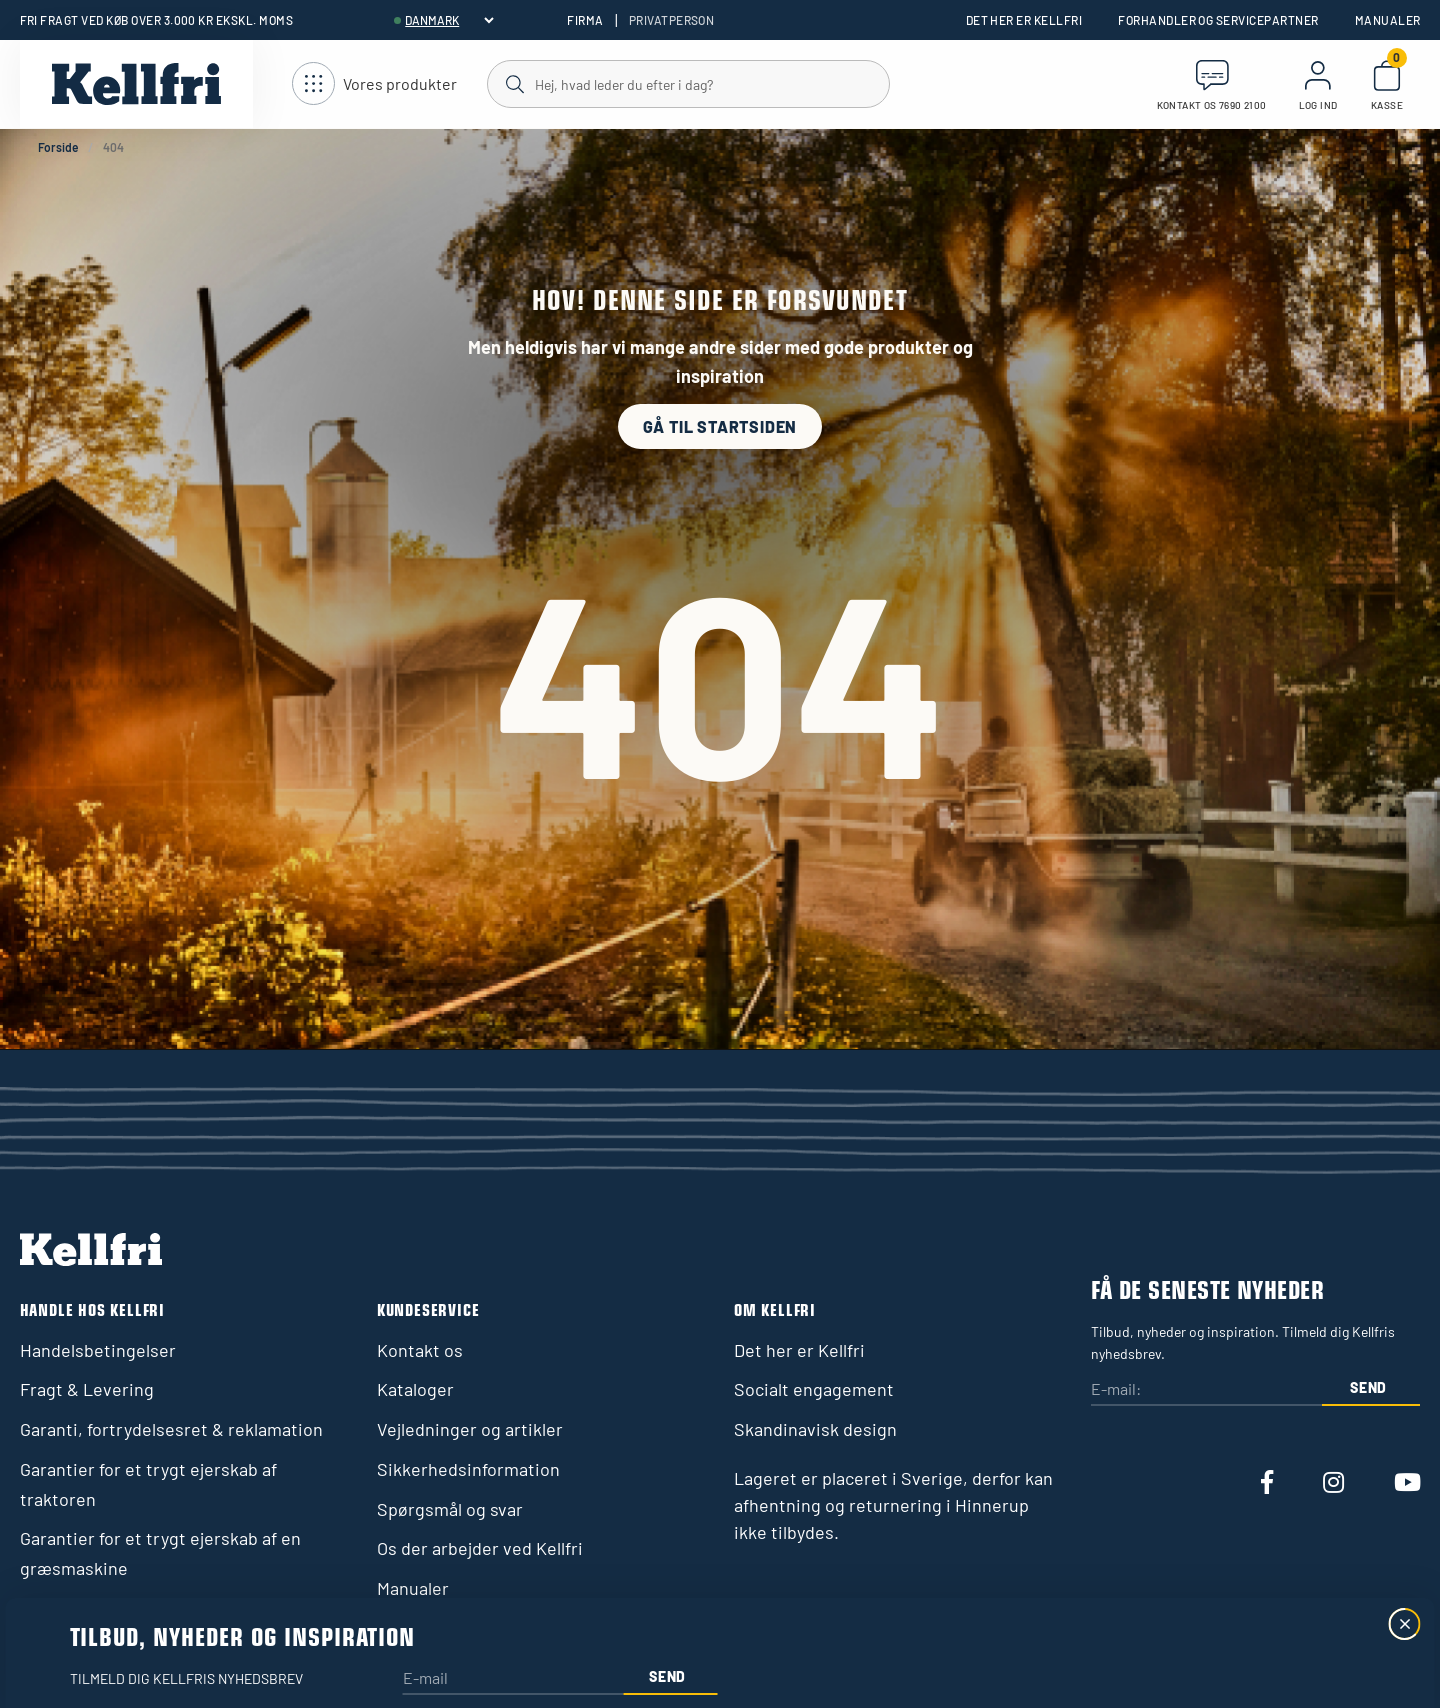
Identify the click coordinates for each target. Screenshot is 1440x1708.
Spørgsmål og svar (450, 1509)
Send (1368, 1387)
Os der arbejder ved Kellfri (480, 1548)
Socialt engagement (814, 1389)
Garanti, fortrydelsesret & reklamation (171, 1429)
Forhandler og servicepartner (1218, 20)
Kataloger (415, 1389)
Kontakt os (420, 1350)
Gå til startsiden (720, 426)
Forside (58, 147)
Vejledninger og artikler (470, 1429)
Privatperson (672, 20)
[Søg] (687, 83)
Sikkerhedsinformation (468, 1469)
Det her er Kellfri (1024, 20)
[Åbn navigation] (374, 84)
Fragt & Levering (87, 1389)
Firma (585, 20)
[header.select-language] (449, 20)
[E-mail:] (1206, 1390)
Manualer (1388, 20)
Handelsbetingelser (98, 1350)
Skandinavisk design (815, 1429)
